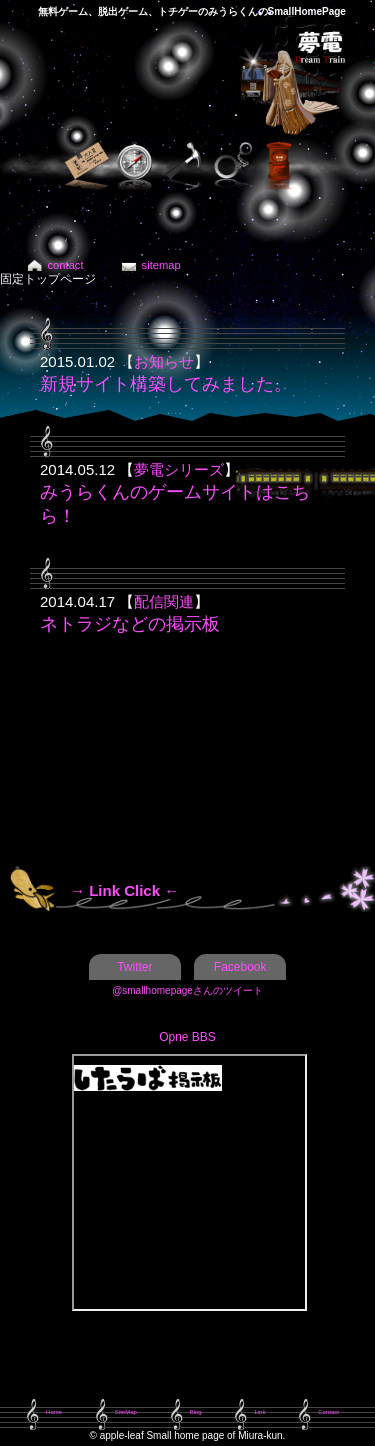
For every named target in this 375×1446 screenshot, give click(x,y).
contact (66, 265)
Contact (328, 1412)
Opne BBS (187, 1037)
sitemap (161, 265)
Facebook (240, 967)
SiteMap (126, 1412)
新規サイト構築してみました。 (166, 384)
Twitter (134, 967)
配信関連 (164, 601)
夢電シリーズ (179, 469)
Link (259, 1412)
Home (54, 1412)
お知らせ (164, 361)
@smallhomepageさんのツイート (187, 990)
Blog (196, 1412)
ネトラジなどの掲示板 (130, 624)
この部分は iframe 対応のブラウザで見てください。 (189, 1182)
